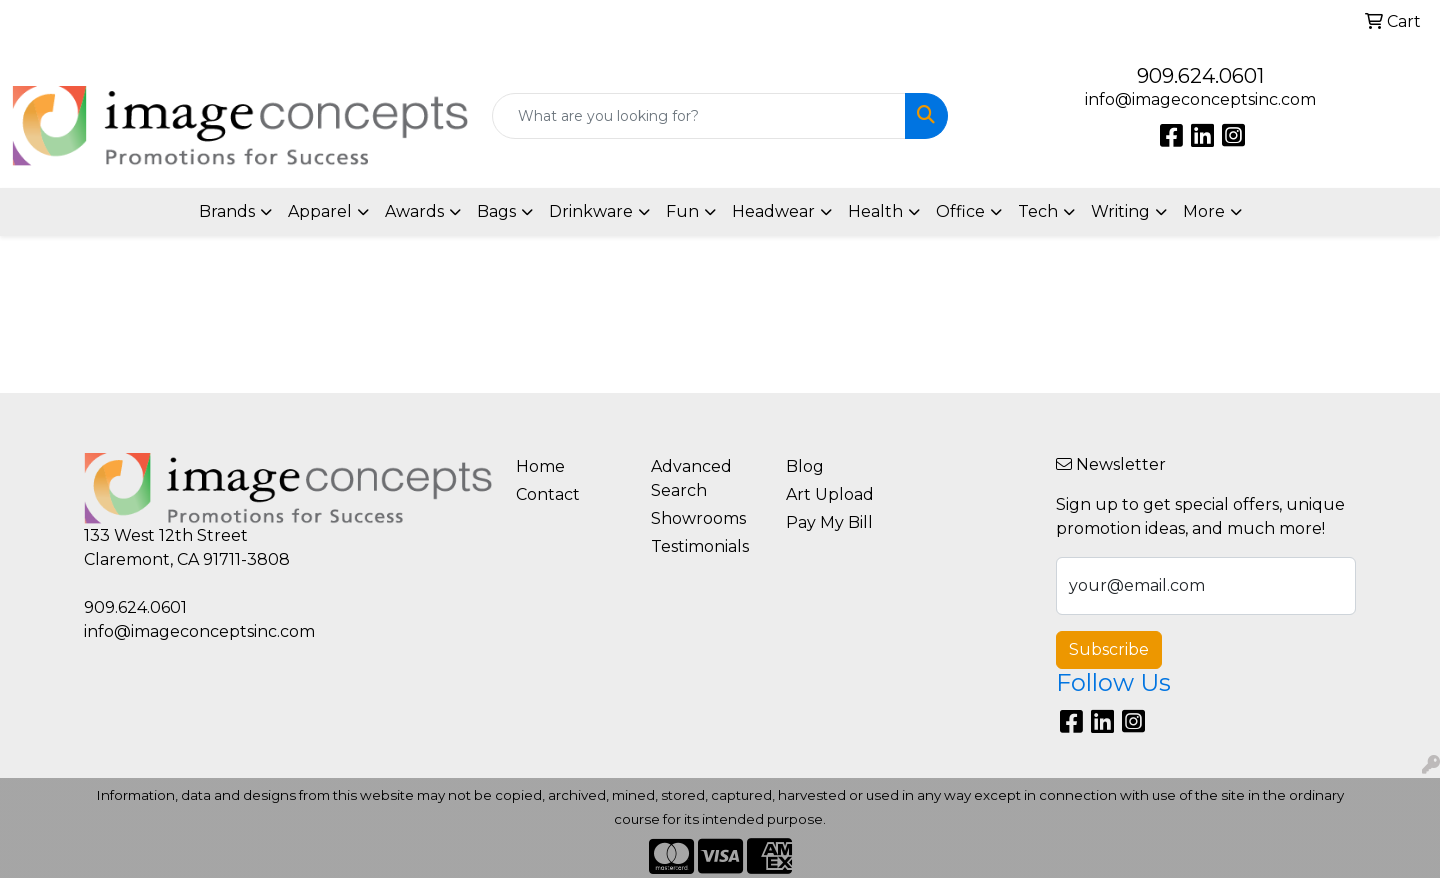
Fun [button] (682, 211)
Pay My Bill (829, 522)
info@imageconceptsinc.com (1200, 99)
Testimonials (700, 546)
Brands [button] (227, 211)
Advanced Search (691, 478)
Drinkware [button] (591, 211)
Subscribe (1109, 649)
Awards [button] (414, 211)
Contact (548, 494)
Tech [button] (1038, 211)
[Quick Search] (699, 116)
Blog (805, 466)
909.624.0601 (1200, 76)
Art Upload (830, 494)
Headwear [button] (773, 211)
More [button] (1204, 211)
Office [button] (960, 211)
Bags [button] (496, 211)
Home (540, 466)
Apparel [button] (320, 211)
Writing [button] (1120, 211)
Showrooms (698, 518)
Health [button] (875, 211)
